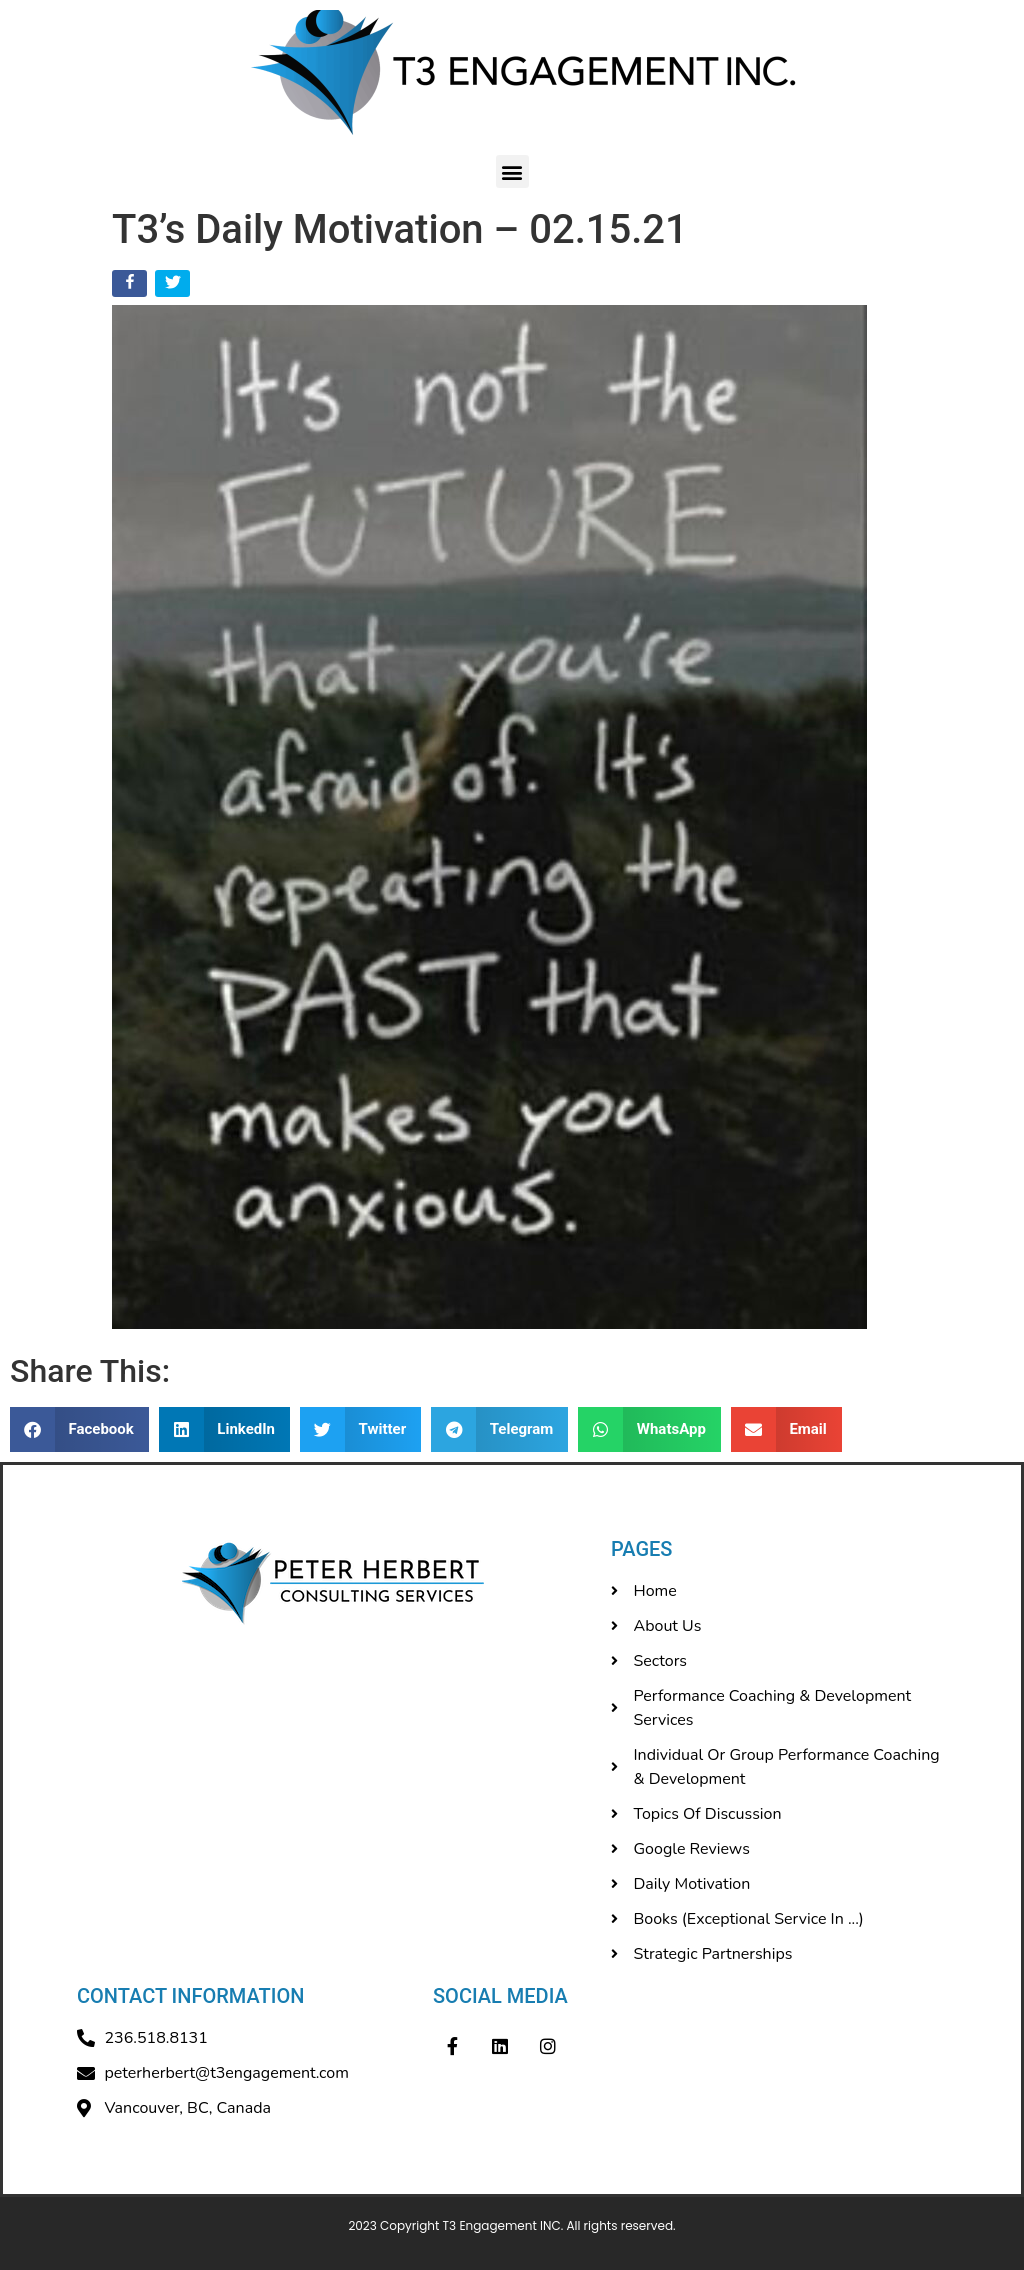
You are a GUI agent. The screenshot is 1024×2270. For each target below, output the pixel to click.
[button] (512, 171)
